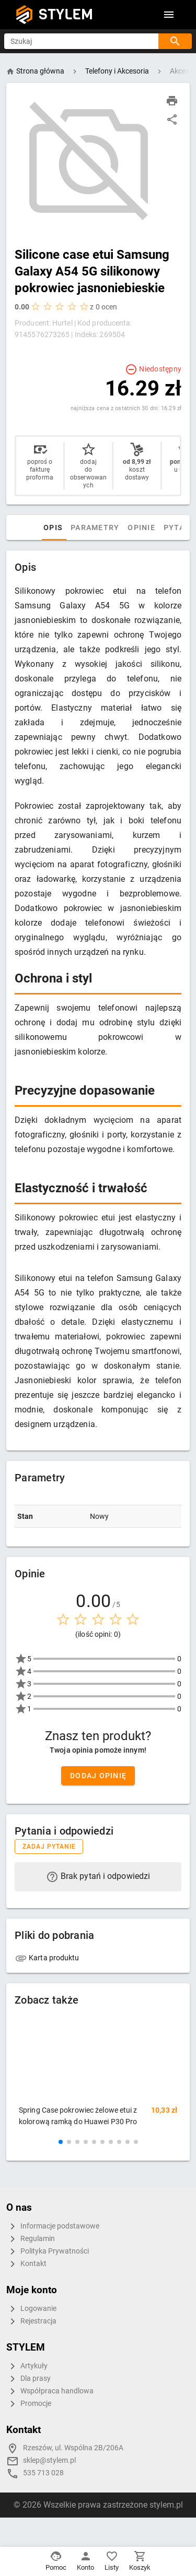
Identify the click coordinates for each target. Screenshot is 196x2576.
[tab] (52, 527)
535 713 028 (43, 2473)
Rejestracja (31, 2321)
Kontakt (26, 2264)
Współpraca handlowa (50, 2391)
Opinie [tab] (165, 527)
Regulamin (30, 2239)
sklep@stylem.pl (49, 2460)
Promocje (28, 2404)
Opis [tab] (76, 527)
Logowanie (31, 2309)
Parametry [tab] (118, 527)
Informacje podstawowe (52, 2226)
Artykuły (27, 2366)
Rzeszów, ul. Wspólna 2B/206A (73, 2447)
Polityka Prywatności (47, 2251)
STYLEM (66, 14)
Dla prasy (28, 2379)
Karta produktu (47, 1958)
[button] (61, 2142)
